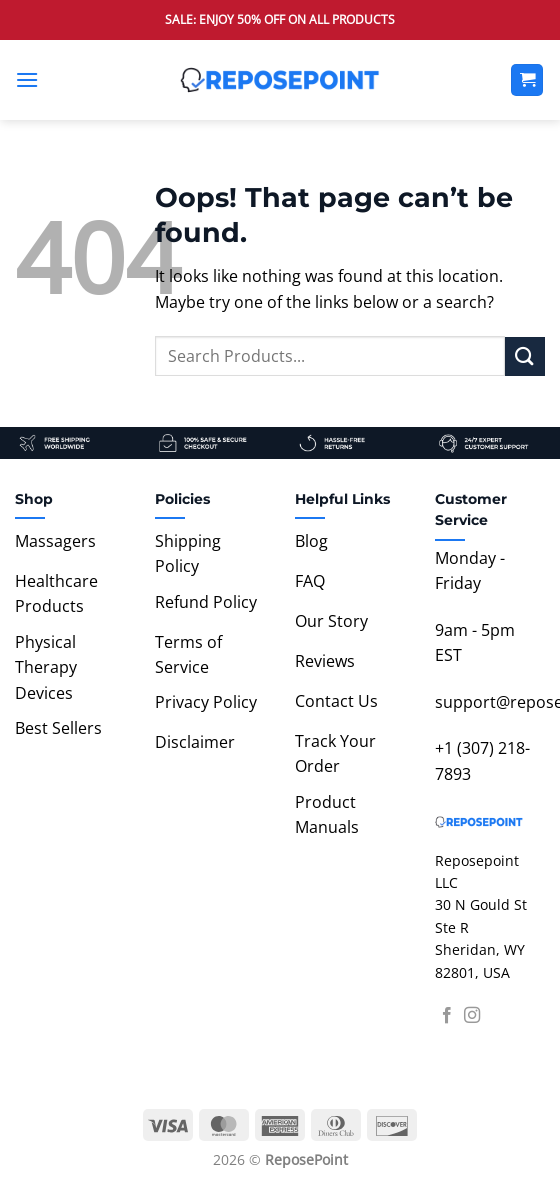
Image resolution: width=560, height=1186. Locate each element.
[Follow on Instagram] (472, 1016)
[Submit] (525, 356)
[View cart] (527, 80)
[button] (27, 79)
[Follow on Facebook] (447, 1016)
